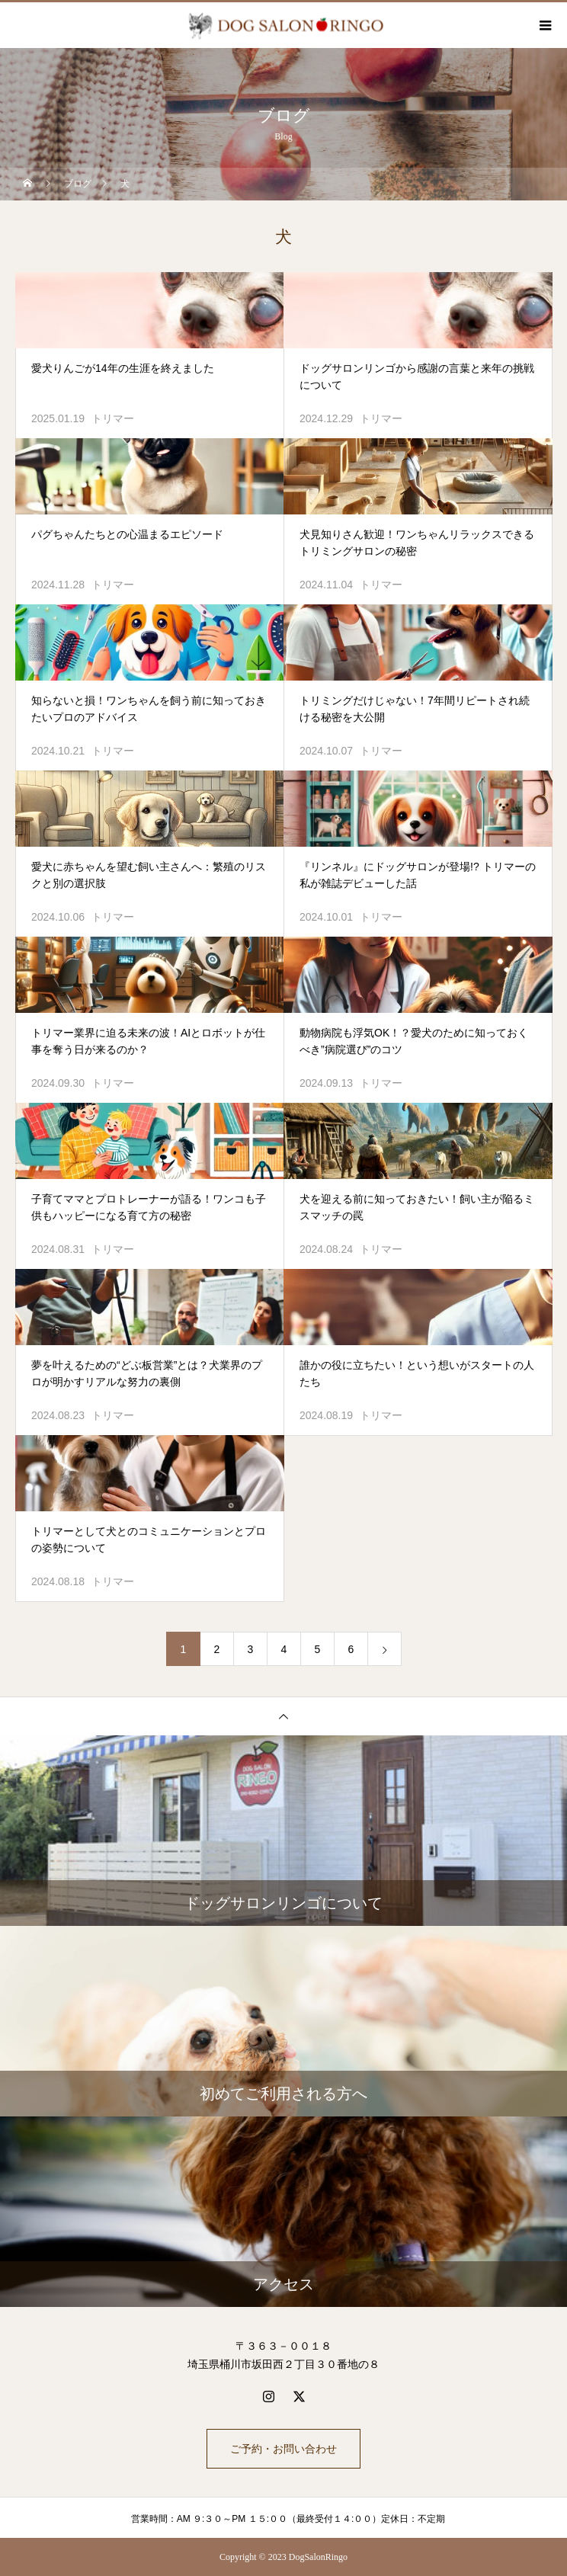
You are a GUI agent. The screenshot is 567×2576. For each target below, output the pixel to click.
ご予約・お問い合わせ (283, 2449)
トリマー (112, 418)
